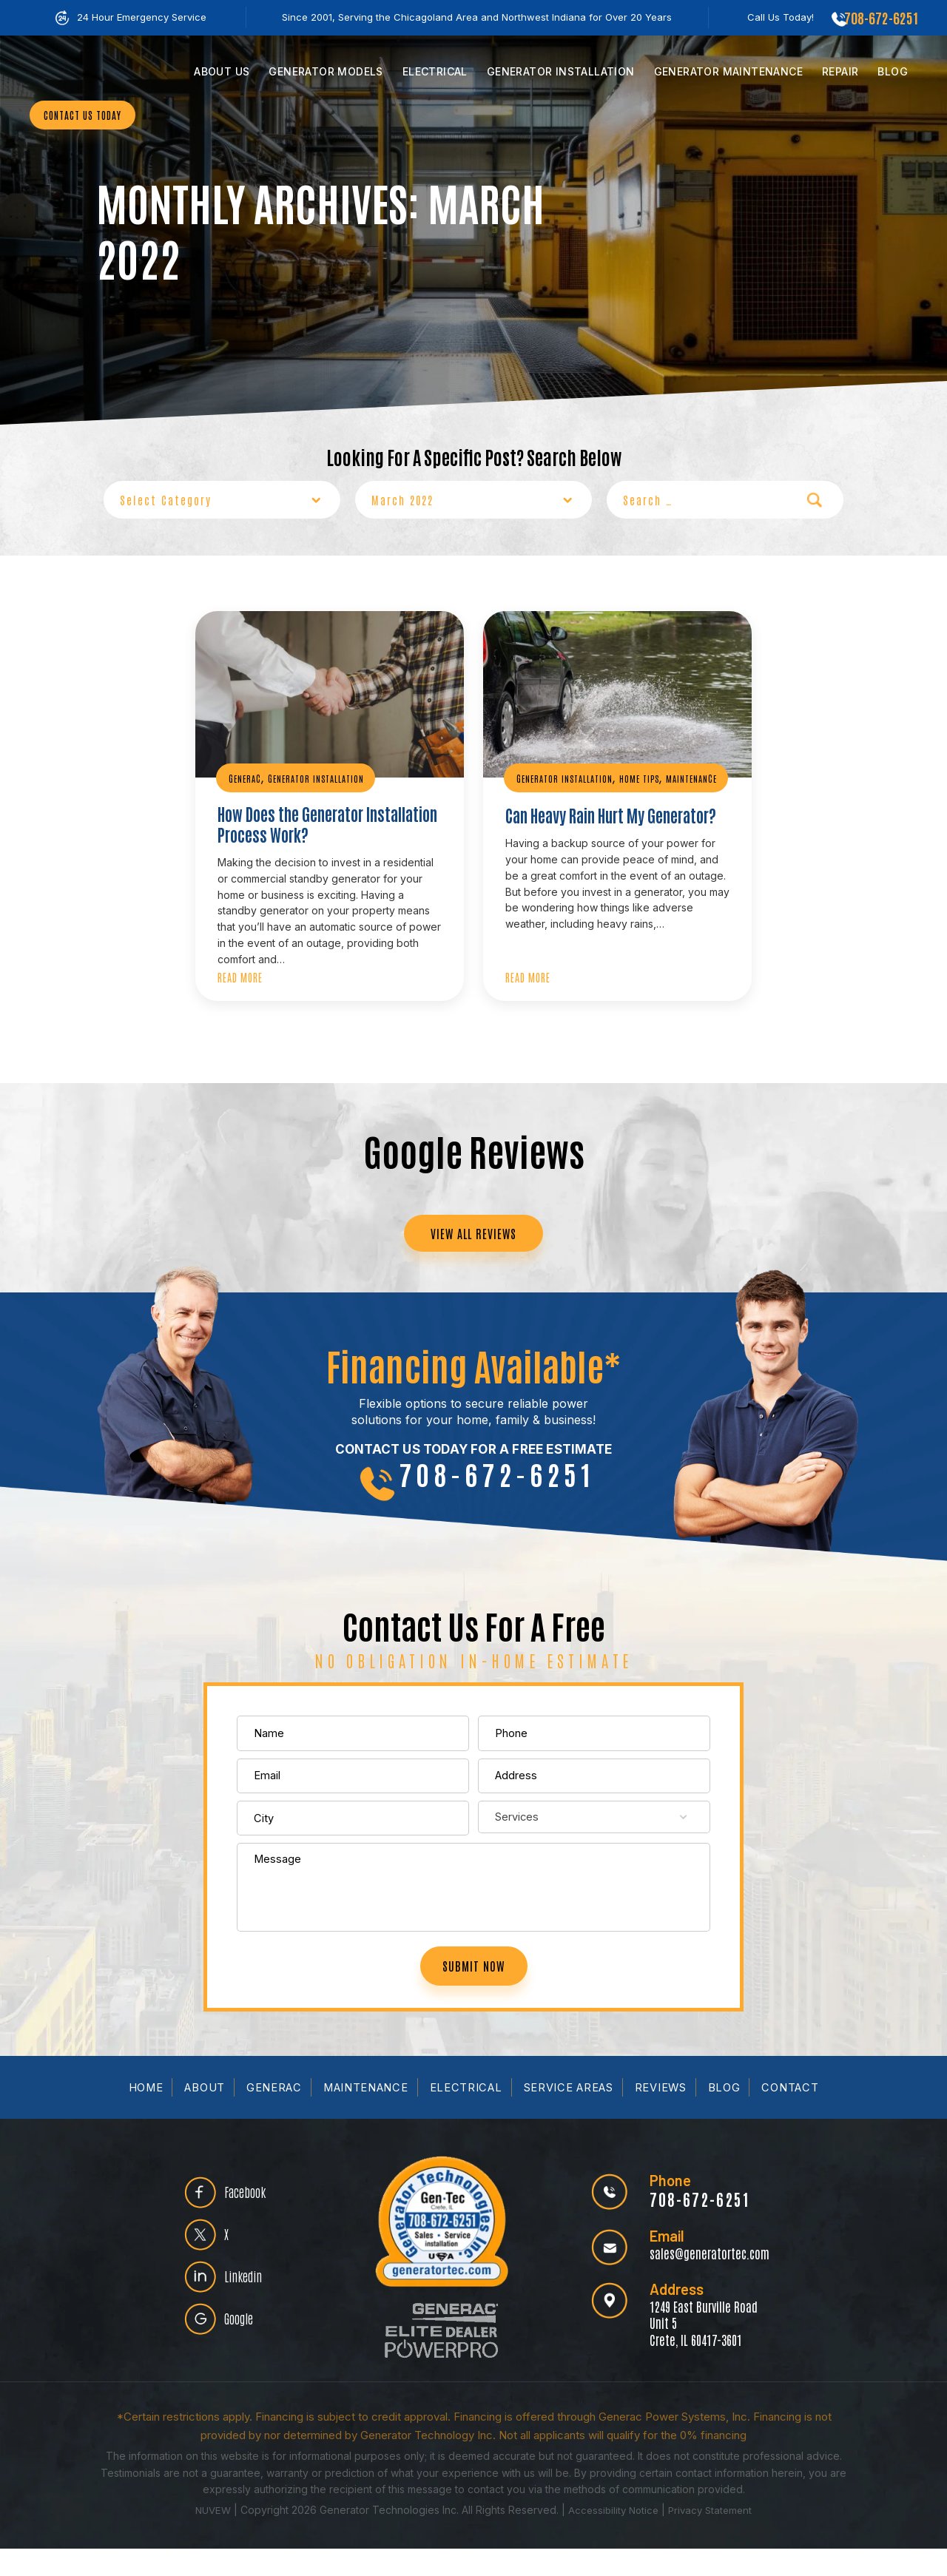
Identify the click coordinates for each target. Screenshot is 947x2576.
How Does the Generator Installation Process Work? (312, 825)
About (202, 2115)
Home (143, 2115)
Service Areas (570, 2115)
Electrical (435, 71)
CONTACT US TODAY (87, 157)
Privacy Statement (714, 2537)
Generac (246, 778)
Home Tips (647, 778)
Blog (892, 71)
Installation (561, 71)
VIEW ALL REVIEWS (473, 1239)
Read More (240, 980)
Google (245, 2353)
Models (325, 71)
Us (221, 71)
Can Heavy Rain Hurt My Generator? (585, 825)
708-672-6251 (879, 17)
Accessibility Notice (614, 2537)
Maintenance (728, 71)
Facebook (251, 2212)
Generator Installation (321, 778)
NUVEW (208, 2537)
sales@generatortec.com (705, 2279)
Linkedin (248, 2306)
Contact (793, 2115)
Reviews (663, 2115)
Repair (840, 71)
